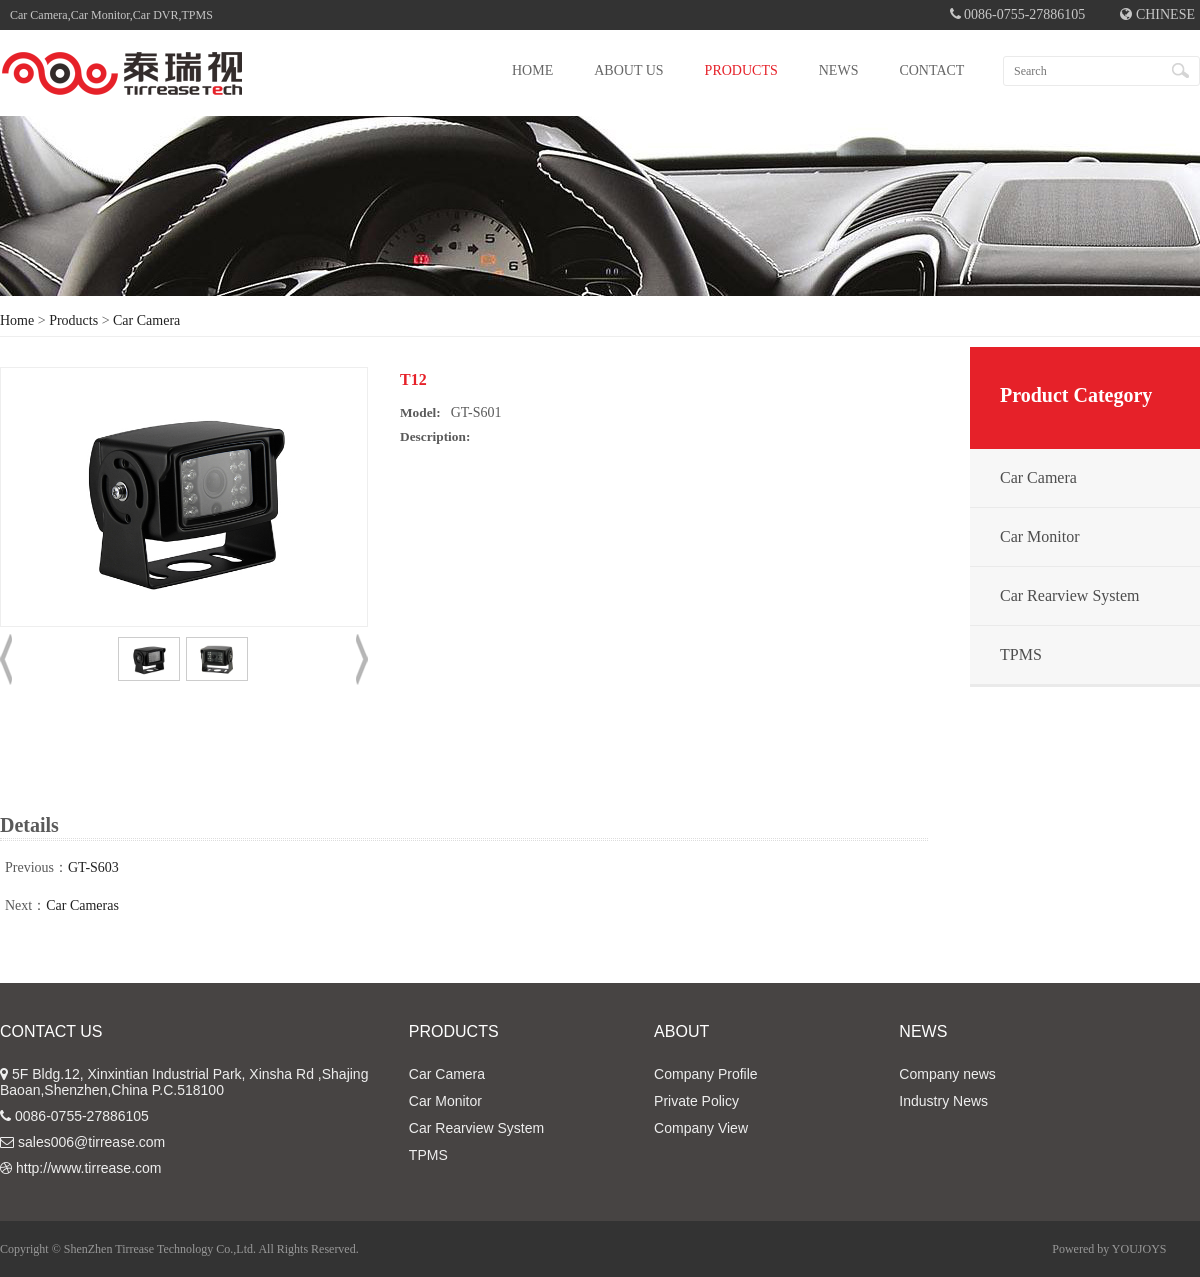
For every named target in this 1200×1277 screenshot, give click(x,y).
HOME (532, 70)
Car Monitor (1040, 536)
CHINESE (1157, 14)
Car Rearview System (1070, 595)
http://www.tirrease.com (89, 1168)
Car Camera (146, 320)
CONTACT (931, 70)
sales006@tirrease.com (91, 1142)
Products (73, 320)
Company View (701, 1128)
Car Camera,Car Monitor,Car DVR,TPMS (111, 15)
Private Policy (696, 1101)
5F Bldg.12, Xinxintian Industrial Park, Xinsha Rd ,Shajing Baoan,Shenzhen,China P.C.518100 (184, 1082)
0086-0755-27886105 (82, 1116)
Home (17, 320)
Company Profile (706, 1074)
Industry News (943, 1101)
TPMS (1021, 654)
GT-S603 (93, 867)
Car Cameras (82, 905)
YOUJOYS (1139, 1249)
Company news (947, 1074)
